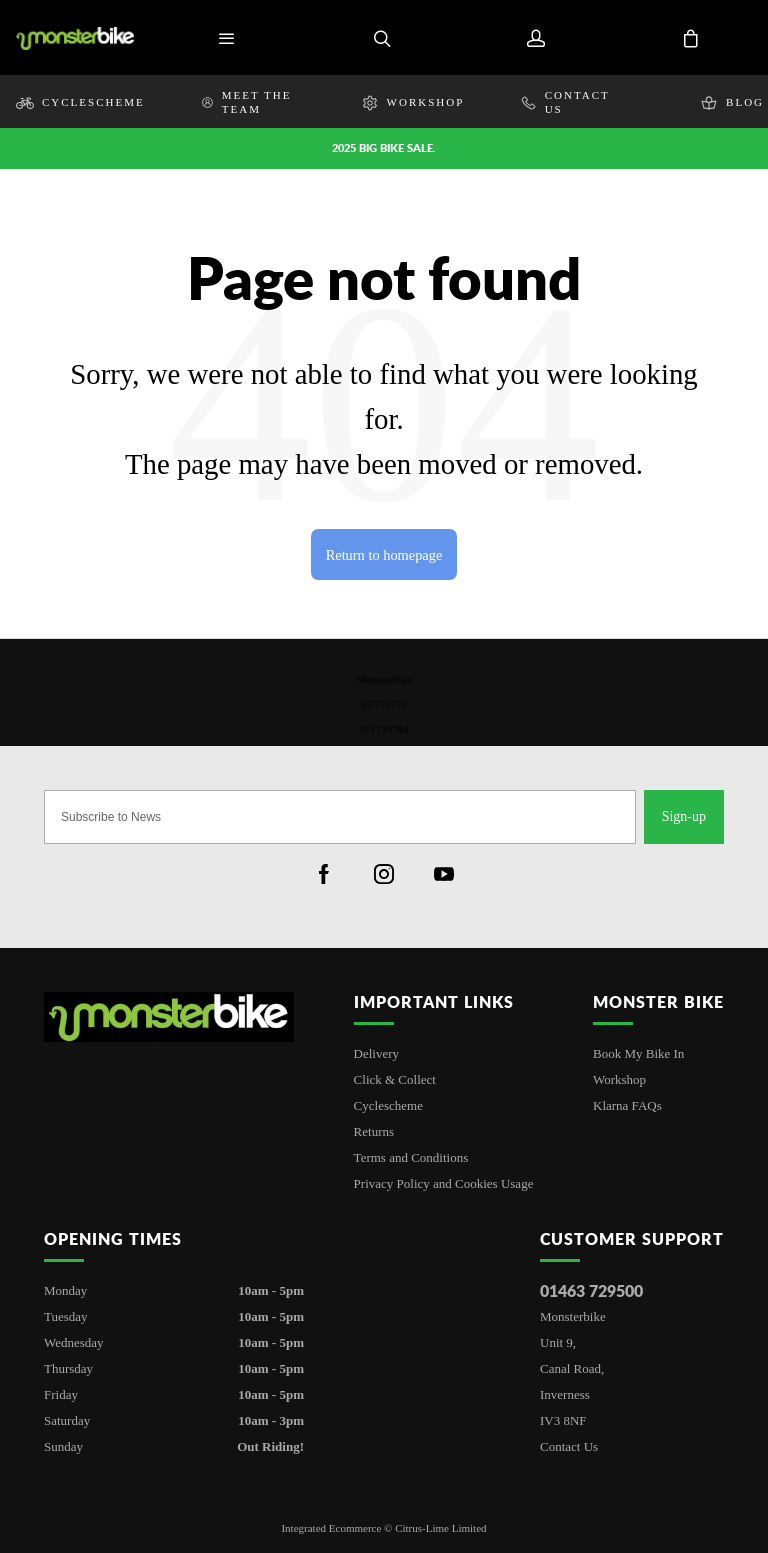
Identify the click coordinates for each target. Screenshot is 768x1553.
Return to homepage (384, 555)
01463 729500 (591, 1290)
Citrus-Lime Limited (440, 1528)
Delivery (376, 1053)
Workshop (619, 1079)
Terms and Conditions (411, 1157)
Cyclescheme (388, 1105)
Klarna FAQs (627, 1105)
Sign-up (684, 816)
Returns (374, 1131)
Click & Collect (395, 1079)
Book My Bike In (638, 1053)
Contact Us (569, 1446)
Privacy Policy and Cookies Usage (444, 1183)
